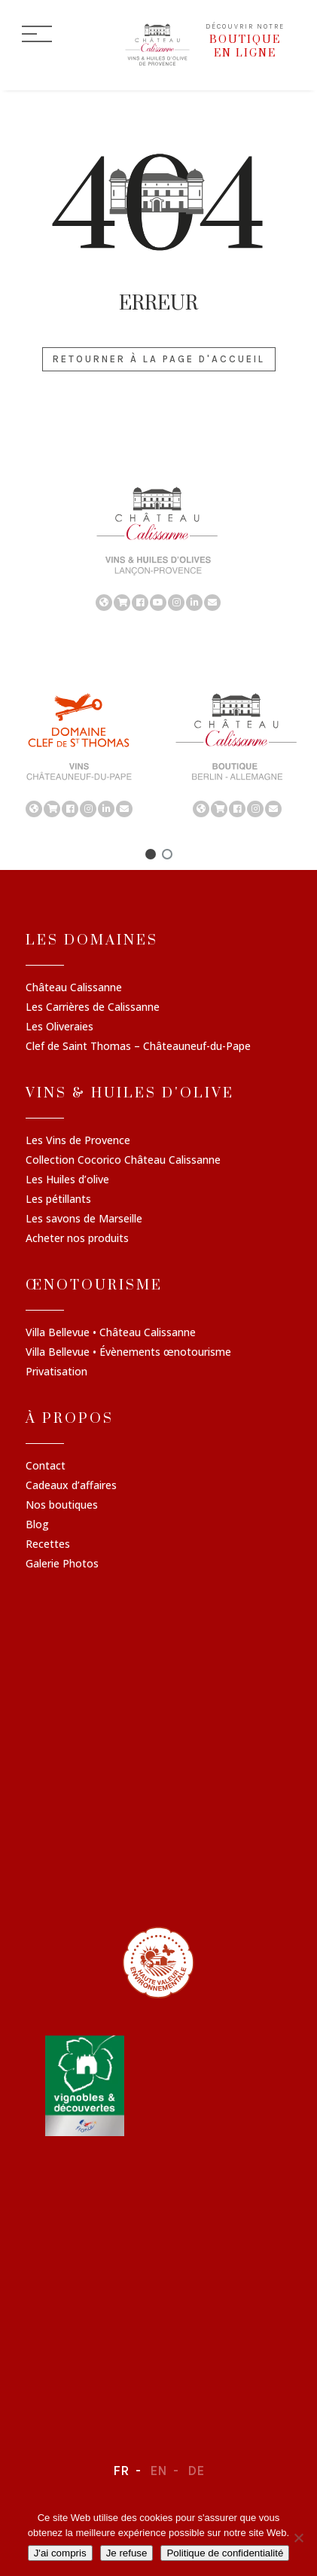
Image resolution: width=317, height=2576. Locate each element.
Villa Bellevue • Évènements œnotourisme (128, 1353)
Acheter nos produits (77, 1239)
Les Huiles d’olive (67, 1180)
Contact (46, 1466)
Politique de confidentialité (224, 2553)
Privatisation (56, 1372)
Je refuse (127, 2553)
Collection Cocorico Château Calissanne (123, 1161)
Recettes (48, 1545)
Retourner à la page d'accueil (159, 359)
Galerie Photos (62, 1564)
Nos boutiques (62, 1506)
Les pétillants (58, 1200)
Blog (37, 1525)
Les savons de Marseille (84, 1219)
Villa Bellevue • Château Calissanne (111, 1333)
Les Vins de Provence (78, 1141)
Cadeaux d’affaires (71, 1486)
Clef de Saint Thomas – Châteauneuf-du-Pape (138, 1047)
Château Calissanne (74, 988)
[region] (158, 548)
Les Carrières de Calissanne (93, 1008)
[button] (150, 854)
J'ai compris (60, 2553)
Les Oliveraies (59, 1027)
